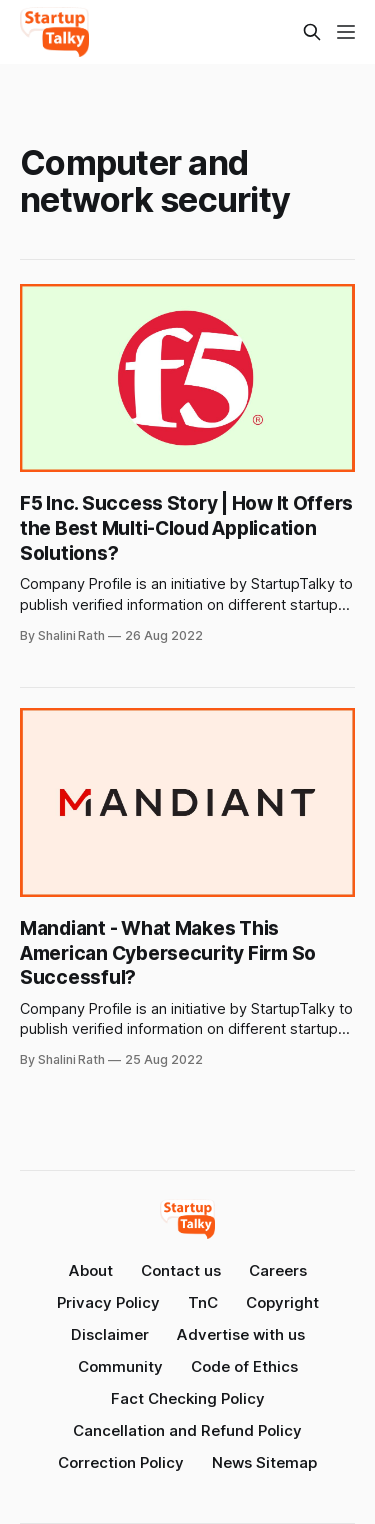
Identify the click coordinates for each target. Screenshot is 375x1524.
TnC (203, 1302)
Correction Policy (121, 1462)
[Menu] (346, 32)
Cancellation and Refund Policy (187, 1430)
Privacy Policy (108, 1302)
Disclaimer (110, 1334)
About (91, 1270)
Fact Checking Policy (188, 1398)
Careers (278, 1270)
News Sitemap (264, 1462)
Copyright (282, 1302)
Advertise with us (241, 1334)
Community (120, 1366)
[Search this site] (312, 32)
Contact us (181, 1270)
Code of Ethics (244, 1366)
